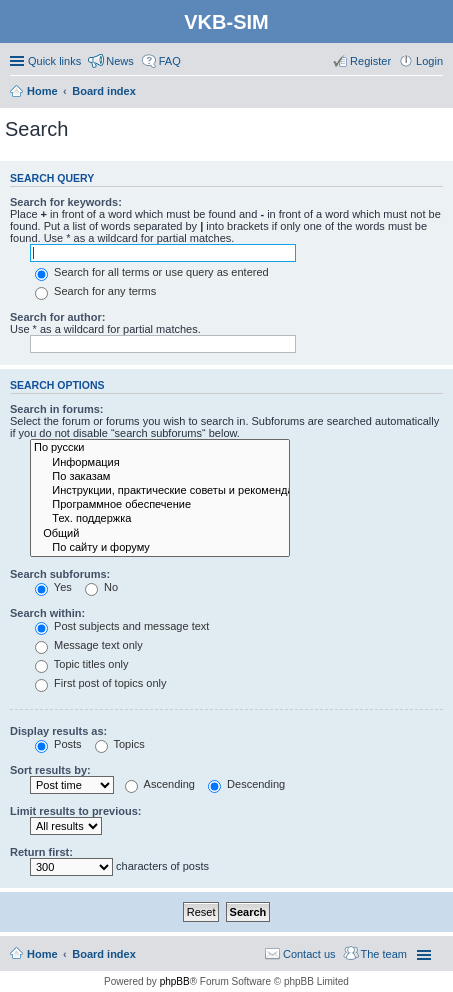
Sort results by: (50, 770)
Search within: (47, 613)
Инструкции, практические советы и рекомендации (160, 491)
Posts (58, 744)
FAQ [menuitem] (170, 61)
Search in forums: (57, 409)
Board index (104, 954)
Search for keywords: (66, 202)
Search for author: (57, 317)
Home (42, 954)
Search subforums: (60, 574)
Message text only (89, 645)
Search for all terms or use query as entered (152, 272)
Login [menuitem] (429, 61)
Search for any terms (95, 291)
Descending (246, 784)
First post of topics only (101, 683)
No (101, 587)
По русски (160, 448)
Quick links (54, 61)
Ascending (160, 784)
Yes (53, 587)
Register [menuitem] (370, 61)
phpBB (175, 981)
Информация (160, 463)
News (120, 61)
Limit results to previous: (75, 811)
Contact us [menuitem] (309, 954)
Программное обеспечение (160, 505)
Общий (160, 534)
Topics (120, 744)
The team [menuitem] (384, 954)
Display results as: (58, 731)
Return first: (41, 852)
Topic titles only (81, 664)
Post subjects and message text (122, 626)
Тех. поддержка (160, 519)
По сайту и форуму (160, 548)
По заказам (160, 477)
